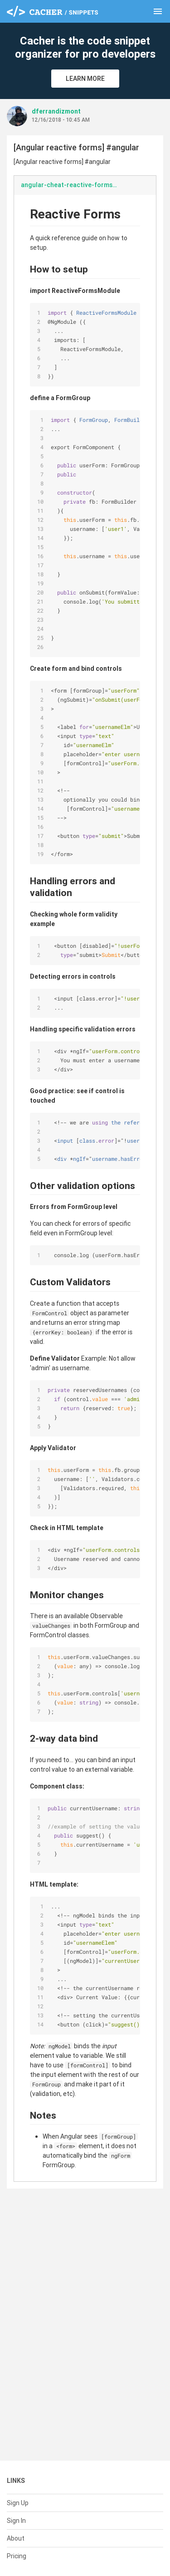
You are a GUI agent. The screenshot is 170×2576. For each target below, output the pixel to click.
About (15, 2538)
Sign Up (18, 2503)
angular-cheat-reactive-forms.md (72, 185)
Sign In (16, 2521)
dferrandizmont (56, 111)
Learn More (85, 78)
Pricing (16, 2556)
